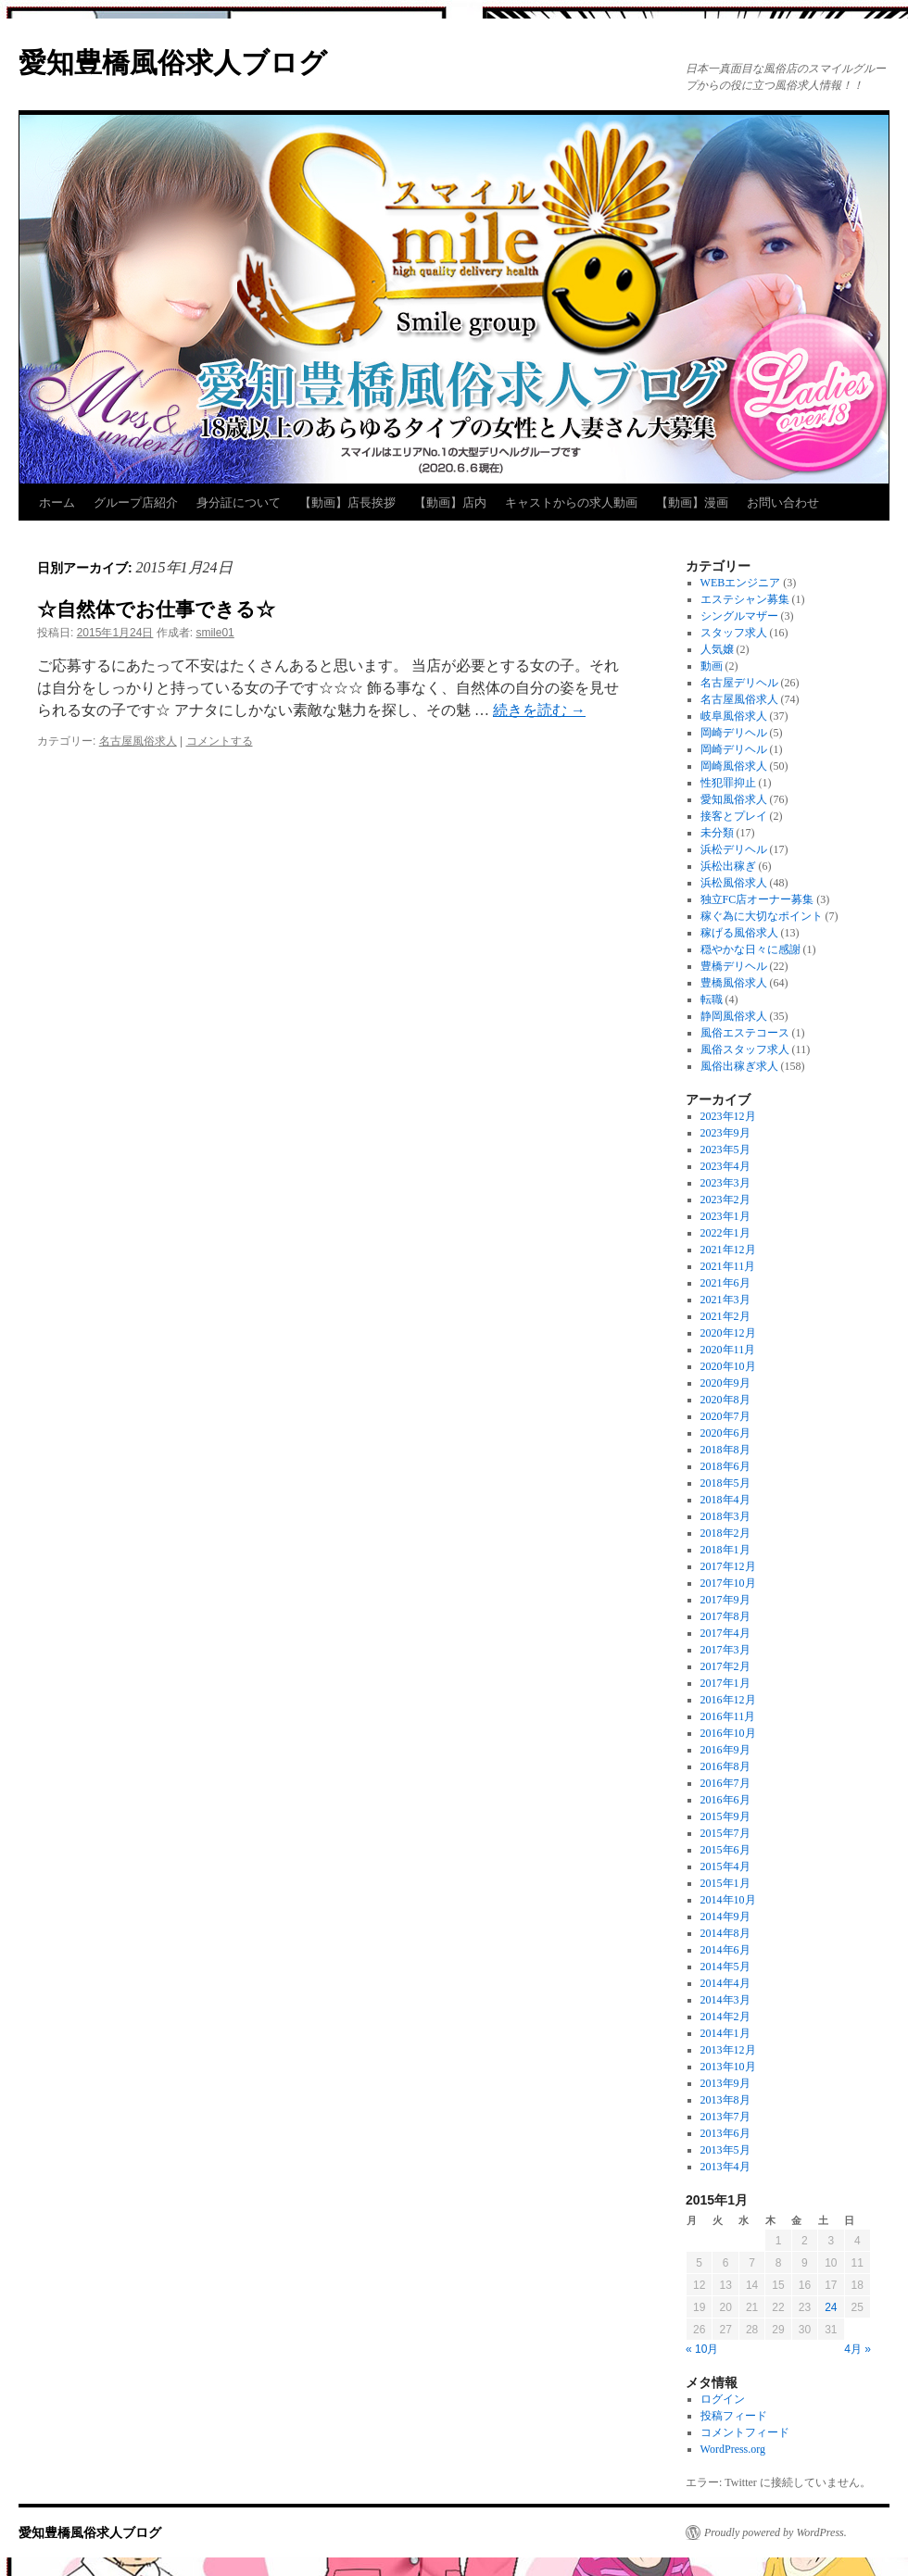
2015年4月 (725, 1866)
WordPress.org (732, 2449)
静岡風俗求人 (733, 1016)
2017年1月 (725, 1683)
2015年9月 (725, 1816)
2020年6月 (725, 1432)
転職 (711, 999)
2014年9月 (725, 1916)
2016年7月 (725, 1783)
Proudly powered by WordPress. (775, 2532)
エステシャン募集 (744, 599)
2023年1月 (725, 1216)
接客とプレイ (733, 816)
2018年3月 (725, 1516)
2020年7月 (725, 1416)
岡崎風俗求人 (733, 766)
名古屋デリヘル (739, 682)
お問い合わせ (783, 502)
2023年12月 (728, 1116)
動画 (711, 666)
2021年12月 (728, 1249)
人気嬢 (717, 649)
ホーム (57, 502)
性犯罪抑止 (728, 782)
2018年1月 (725, 1549)
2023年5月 (725, 1149)
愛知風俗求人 (733, 799)
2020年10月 (728, 1366)
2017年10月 (728, 1583)
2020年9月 (725, 1382)
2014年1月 (725, 2033)
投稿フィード (733, 2415)
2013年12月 (728, 2049)
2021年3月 (725, 1299)
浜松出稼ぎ (728, 866)
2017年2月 (725, 1666)
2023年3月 (725, 1182)
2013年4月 (725, 2166)
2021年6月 (725, 1282)
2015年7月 (725, 1833)
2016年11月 (728, 1716)
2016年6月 (725, 1799)
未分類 (717, 832)
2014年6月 (725, 1949)
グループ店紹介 (136, 502)
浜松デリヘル (733, 849)
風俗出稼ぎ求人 (739, 1066)
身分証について (238, 502)
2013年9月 (725, 2083)
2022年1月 (725, 1232)
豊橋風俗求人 (733, 982)
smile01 (214, 632)
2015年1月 (725, 1883)
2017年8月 (725, 1616)
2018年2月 (725, 1533)
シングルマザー (739, 615)
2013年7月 (725, 2116)
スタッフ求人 (733, 632)
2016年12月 (728, 1699)
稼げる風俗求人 (739, 932)
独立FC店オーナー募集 (757, 899)
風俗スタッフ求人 (744, 1049)
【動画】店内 (450, 502)
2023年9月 (725, 1132)
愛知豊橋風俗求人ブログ (173, 62)
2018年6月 (725, 1466)
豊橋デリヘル (733, 966)
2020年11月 (728, 1349)
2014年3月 (725, 1999)
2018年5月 (725, 1482)
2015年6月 (725, 1849)
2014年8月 (725, 1933)
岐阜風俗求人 (733, 716)
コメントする (219, 741)
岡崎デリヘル (733, 732)
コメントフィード (744, 2432)
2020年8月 (725, 1399)
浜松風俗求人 (733, 882)
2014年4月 (725, 1983)
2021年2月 (725, 1316)
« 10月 (702, 2349)
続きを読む (539, 710)
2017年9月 (725, 1599)
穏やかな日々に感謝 (750, 949)
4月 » (857, 2349)
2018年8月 (725, 1449)
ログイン (722, 2399)
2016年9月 (725, 1749)
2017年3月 (725, 1649)
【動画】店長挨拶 (347, 502)
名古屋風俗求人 (138, 741)
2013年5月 (725, 2149)
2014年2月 (725, 2016)
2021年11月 (728, 1266)
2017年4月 (725, 1633)
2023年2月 (725, 1199)
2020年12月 (728, 1332)
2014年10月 (728, 1899)
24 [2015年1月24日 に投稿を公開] (831, 2307)
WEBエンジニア (740, 582)
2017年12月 (728, 1566)
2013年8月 (725, 2099)
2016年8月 (725, 1766)
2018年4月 (725, 1499)
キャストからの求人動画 (571, 502)
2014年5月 (725, 1966)
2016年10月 (728, 1733)
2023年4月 (725, 1166)
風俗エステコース (744, 1032)
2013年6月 (725, 2133)
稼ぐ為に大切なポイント (761, 916)
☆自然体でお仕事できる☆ (156, 609)
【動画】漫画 (692, 502)
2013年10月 (728, 2066)
